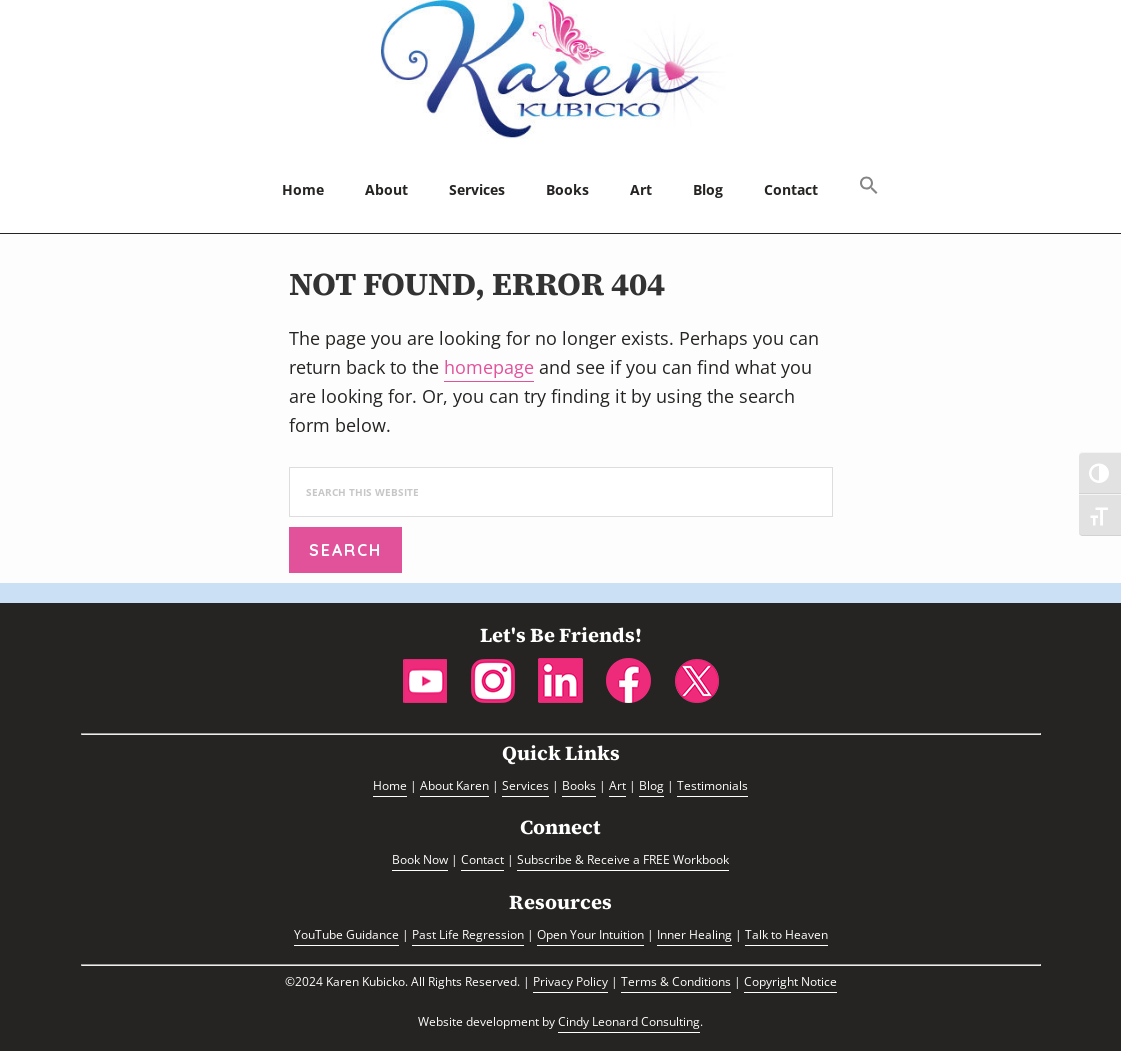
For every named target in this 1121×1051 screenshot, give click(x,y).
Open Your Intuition (590, 934)
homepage (489, 367)
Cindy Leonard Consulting (629, 1021)
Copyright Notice (790, 981)
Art (617, 785)
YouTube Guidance (346, 934)
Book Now (420, 859)
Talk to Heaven (786, 934)
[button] (869, 187)
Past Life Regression (468, 934)
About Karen (454, 785)
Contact (482, 859)
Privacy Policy (570, 981)
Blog (651, 785)
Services (525, 785)
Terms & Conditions (676, 981)
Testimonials (712, 785)
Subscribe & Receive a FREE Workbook (623, 859)
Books (579, 785)
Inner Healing (694, 934)
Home (390, 785)
